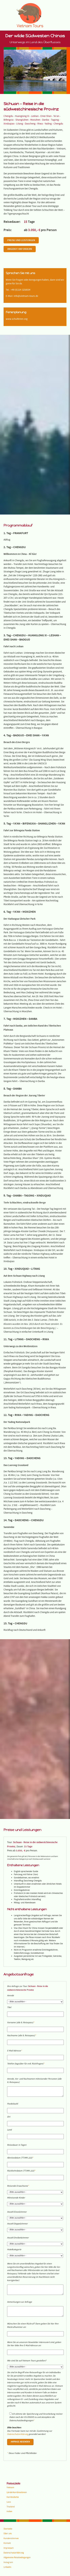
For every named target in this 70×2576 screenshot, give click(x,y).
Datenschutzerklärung (17, 2434)
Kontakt (7, 2543)
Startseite (8, 2529)
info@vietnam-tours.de (26, 296)
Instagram (8, 2562)
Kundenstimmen (11, 2538)
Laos (9, 2502)
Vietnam (10, 2487)
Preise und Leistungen (21, 240)
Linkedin (7, 2567)
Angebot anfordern (19, 249)
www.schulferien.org (17, 319)
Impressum (9, 2548)
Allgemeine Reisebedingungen (17, 2557)
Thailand (11, 2507)
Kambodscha (13, 2497)
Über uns (8, 2533)
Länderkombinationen (17, 2492)
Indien (9, 2511)
